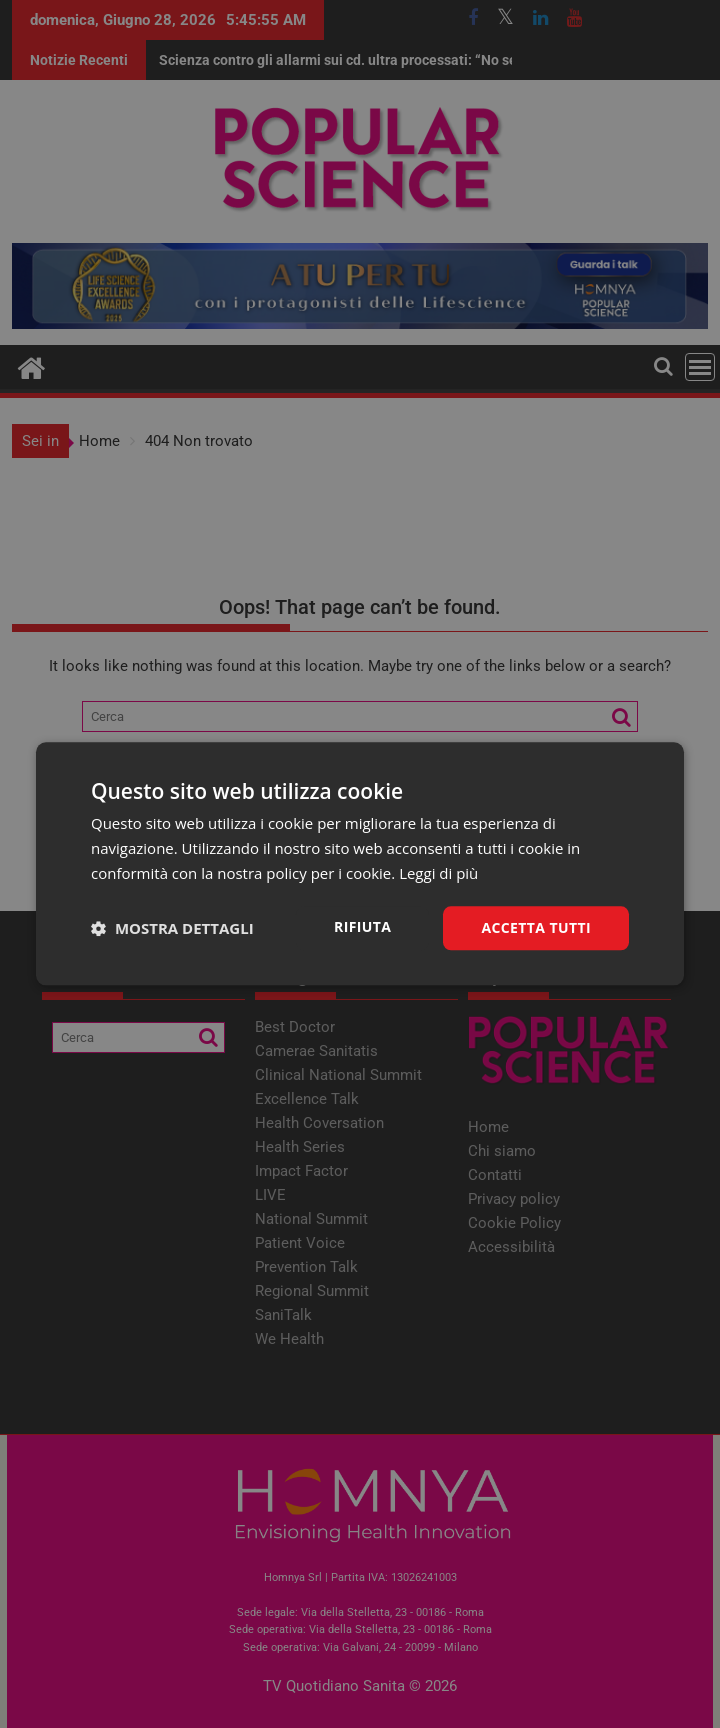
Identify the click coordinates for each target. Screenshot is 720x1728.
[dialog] (360, 863)
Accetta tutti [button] (536, 927)
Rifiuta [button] (362, 926)
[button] (172, 928)
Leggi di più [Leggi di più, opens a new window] (438, 873)
